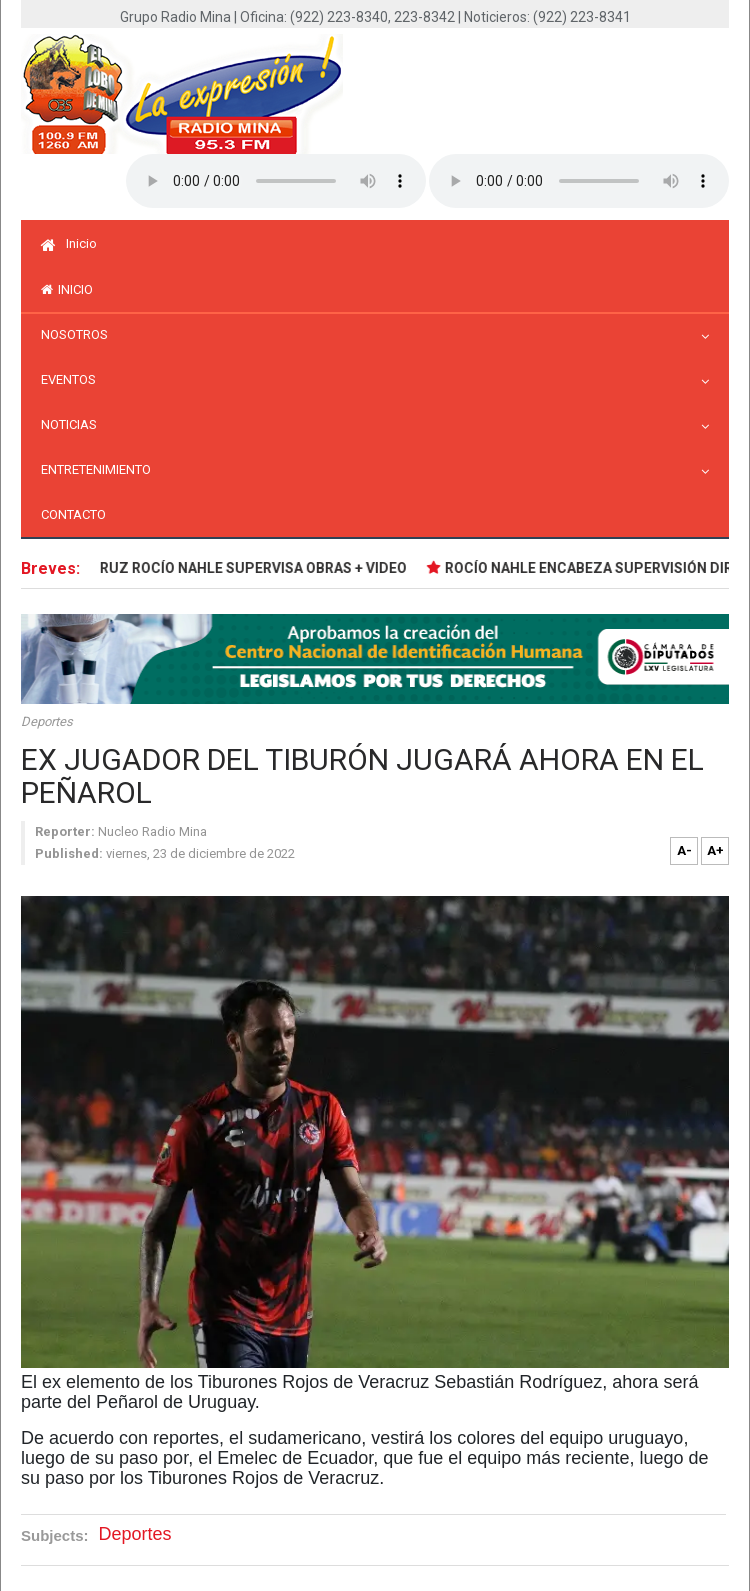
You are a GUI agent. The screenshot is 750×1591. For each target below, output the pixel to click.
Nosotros (79, 334)
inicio (67, 289)
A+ (715, 850)
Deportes (47, 721)
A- (684, 850)
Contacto (73, 514)
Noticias (74, 424)
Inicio (69, 243)
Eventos (73, 379)
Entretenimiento (101, 469)
